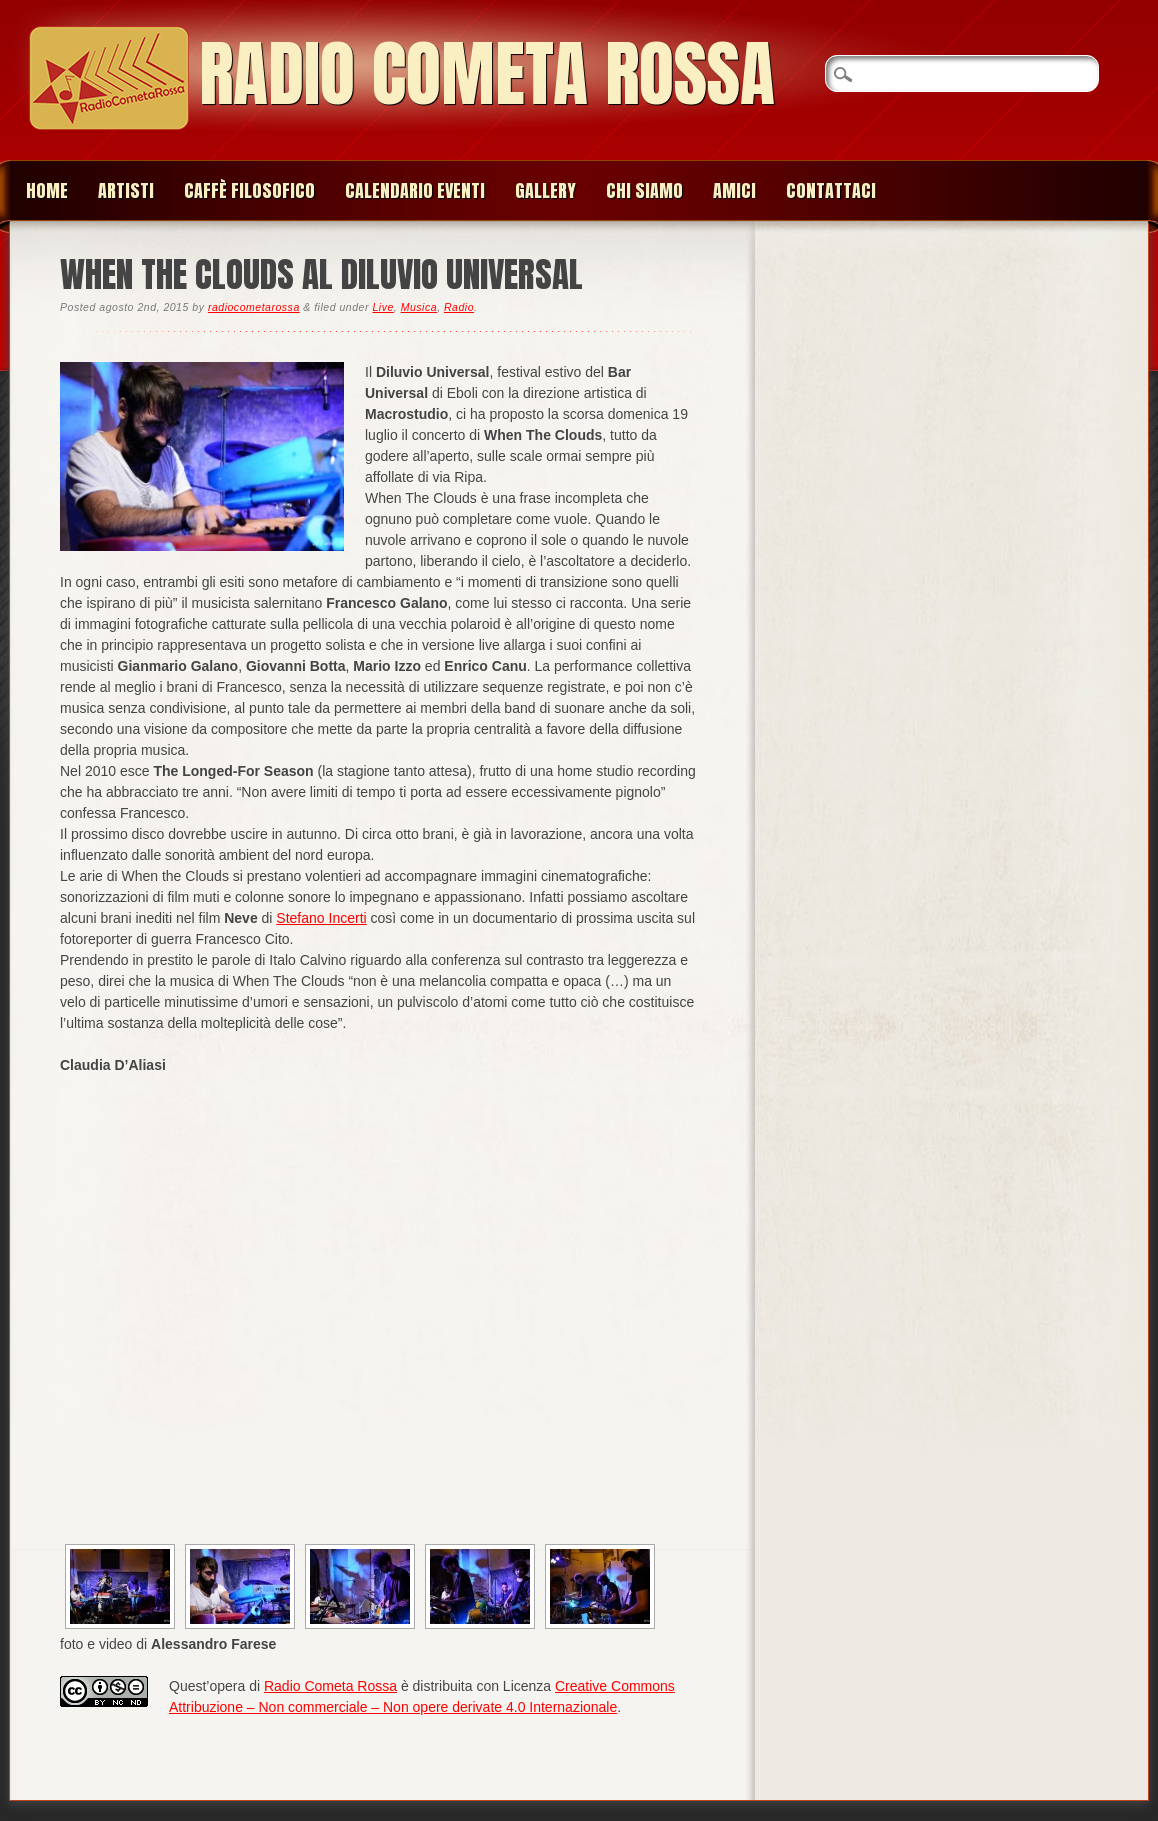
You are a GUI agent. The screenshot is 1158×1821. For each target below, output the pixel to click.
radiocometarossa (254, 307)
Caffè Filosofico (249, 190)
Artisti (126, 190)
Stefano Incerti (321, 918)
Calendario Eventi (415, 190)
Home (47, 190)
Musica (419, 307)
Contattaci (831, 190)
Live (382, 307)
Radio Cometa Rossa (487, 73)
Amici (734, 190)
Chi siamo (644, 190)
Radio (459, 307)
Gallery (545, 190)
